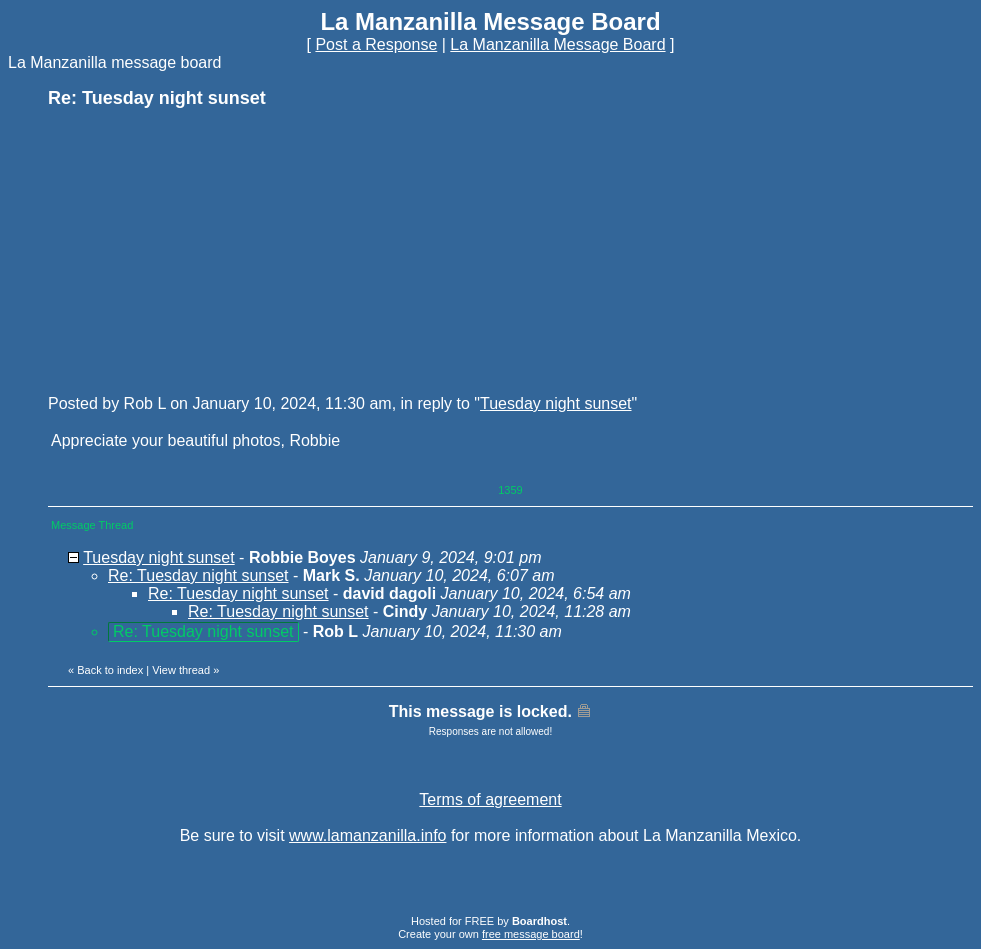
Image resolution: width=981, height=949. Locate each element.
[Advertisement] (198, 250)
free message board (531, 934)
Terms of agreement (490, 799)
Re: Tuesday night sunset (198, 575)
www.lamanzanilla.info (367, 835)
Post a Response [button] (376, 44)
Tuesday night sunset (556, 403)
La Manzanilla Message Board (557, 44)
